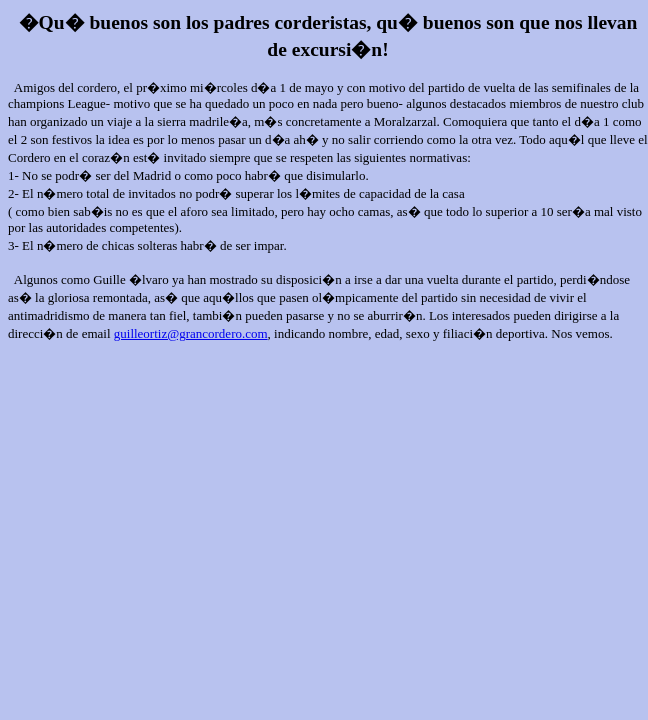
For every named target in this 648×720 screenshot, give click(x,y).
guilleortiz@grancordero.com (191, 333)
